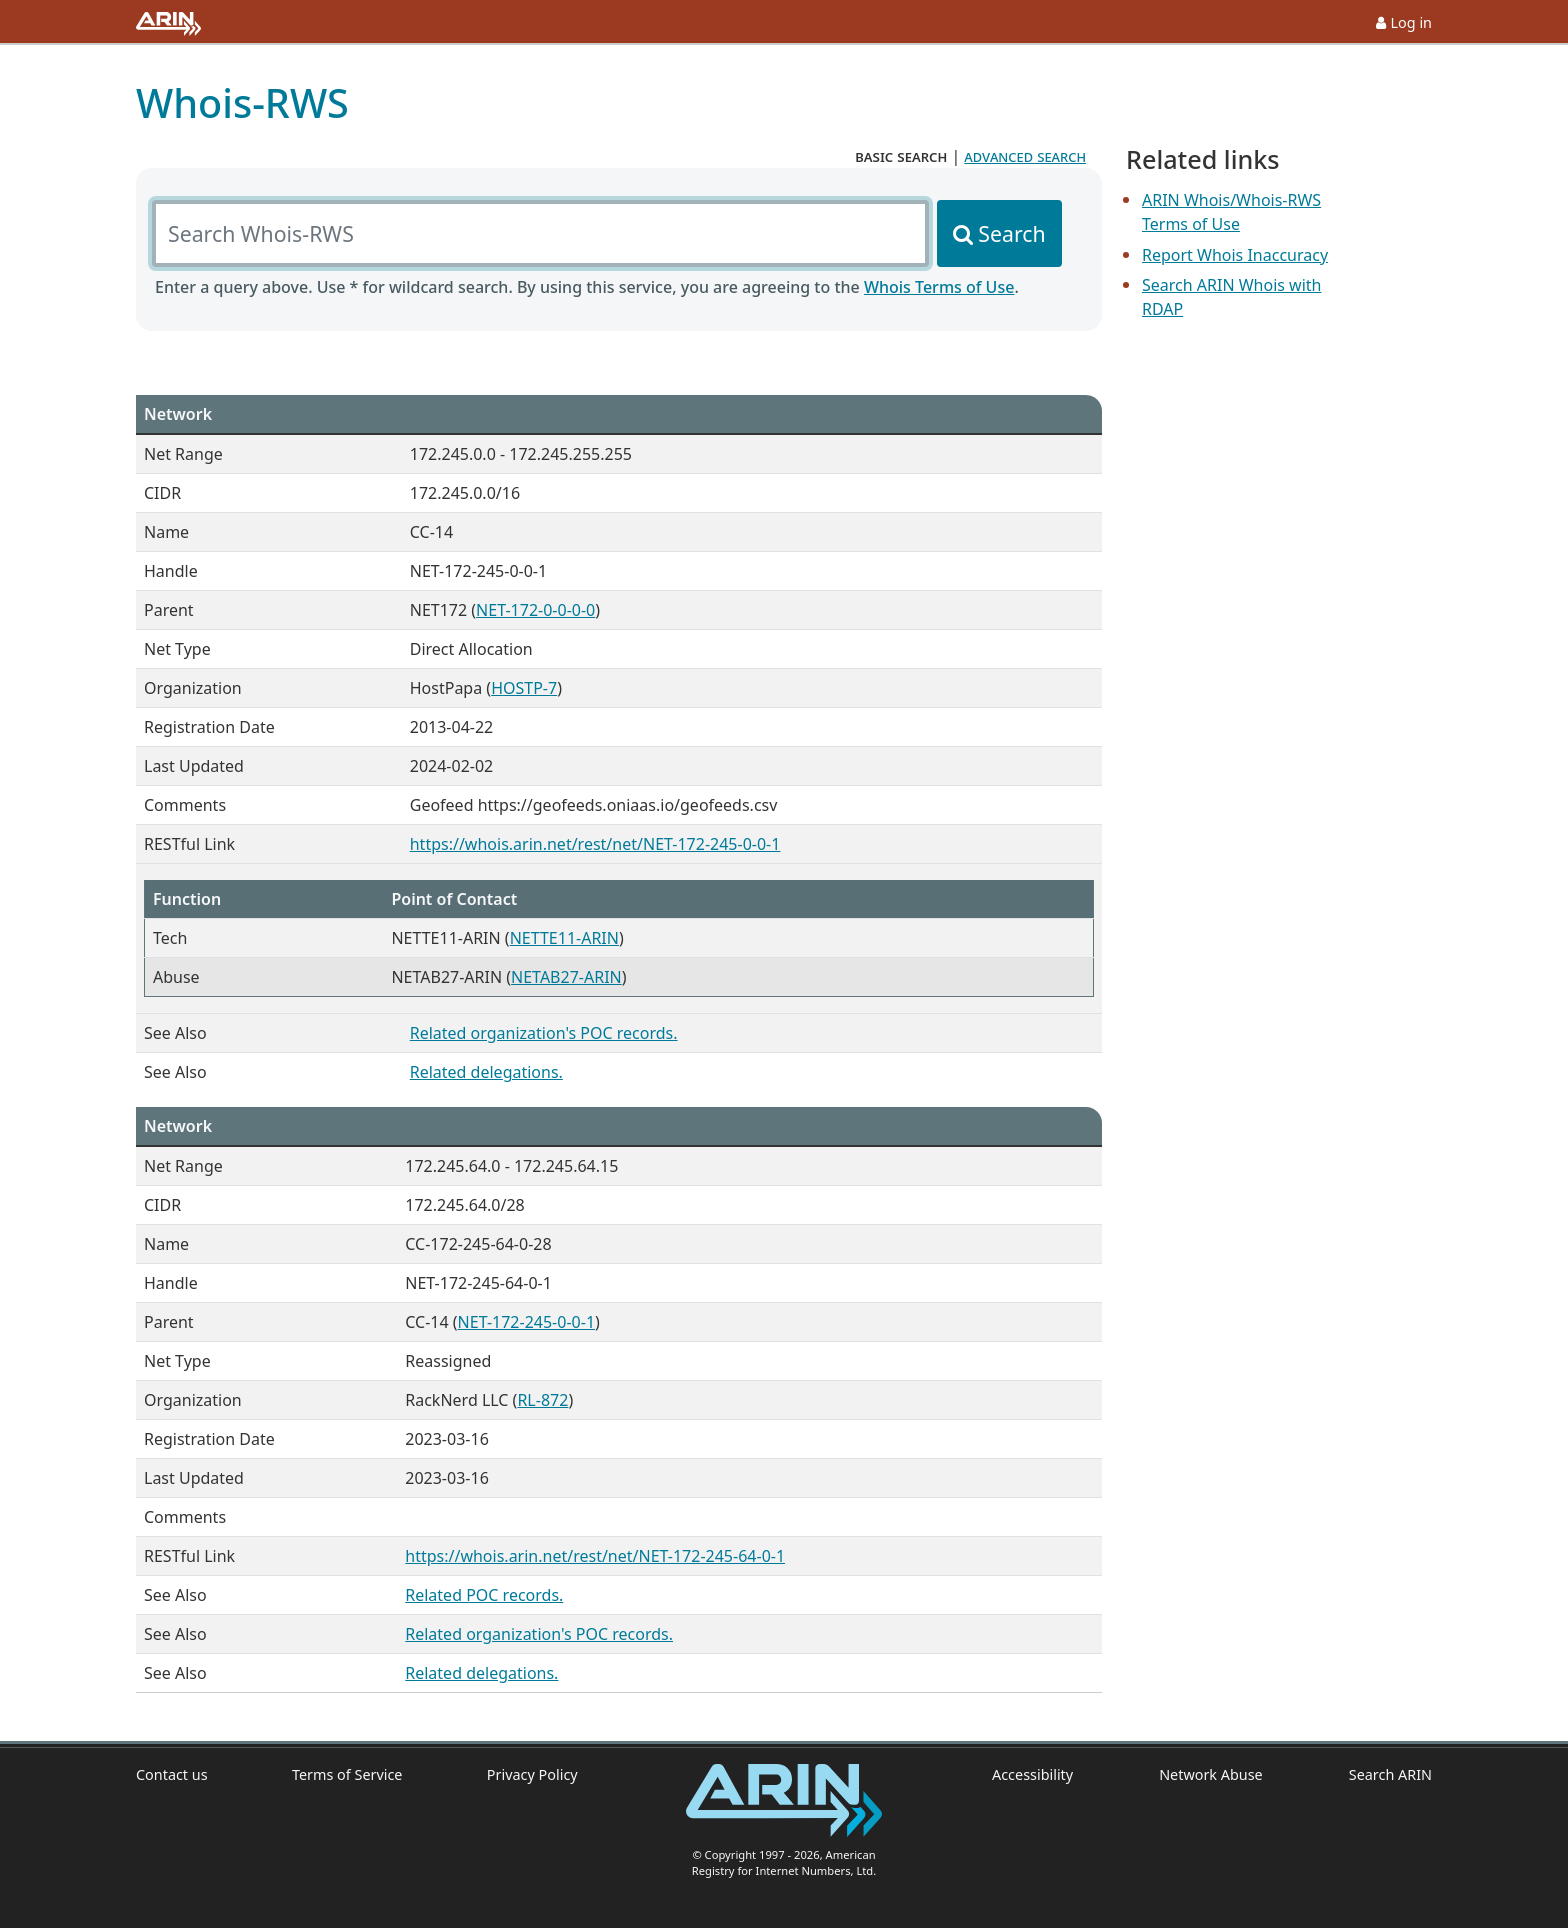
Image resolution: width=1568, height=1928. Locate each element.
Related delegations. (486, 1072)
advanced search (1025, 156)
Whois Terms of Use (939, 287)
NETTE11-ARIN (564, 938)
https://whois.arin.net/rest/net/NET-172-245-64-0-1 (595, 1556)
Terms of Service (347, 1774)
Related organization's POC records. (544, 1033)
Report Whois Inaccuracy (1235, 255)
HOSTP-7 (524, 688)
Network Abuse (1211, 1774)
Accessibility (1032, 1774)
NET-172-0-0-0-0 (535, 610)
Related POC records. (484, 1595)
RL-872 (542, 1400)
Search (1011, 233)
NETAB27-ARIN (566, 977)
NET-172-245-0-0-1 (526, 1322)
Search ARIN (1390, 1774)
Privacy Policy (532, 1774)
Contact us (172, 1774)
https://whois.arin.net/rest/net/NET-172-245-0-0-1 (595, 844)
